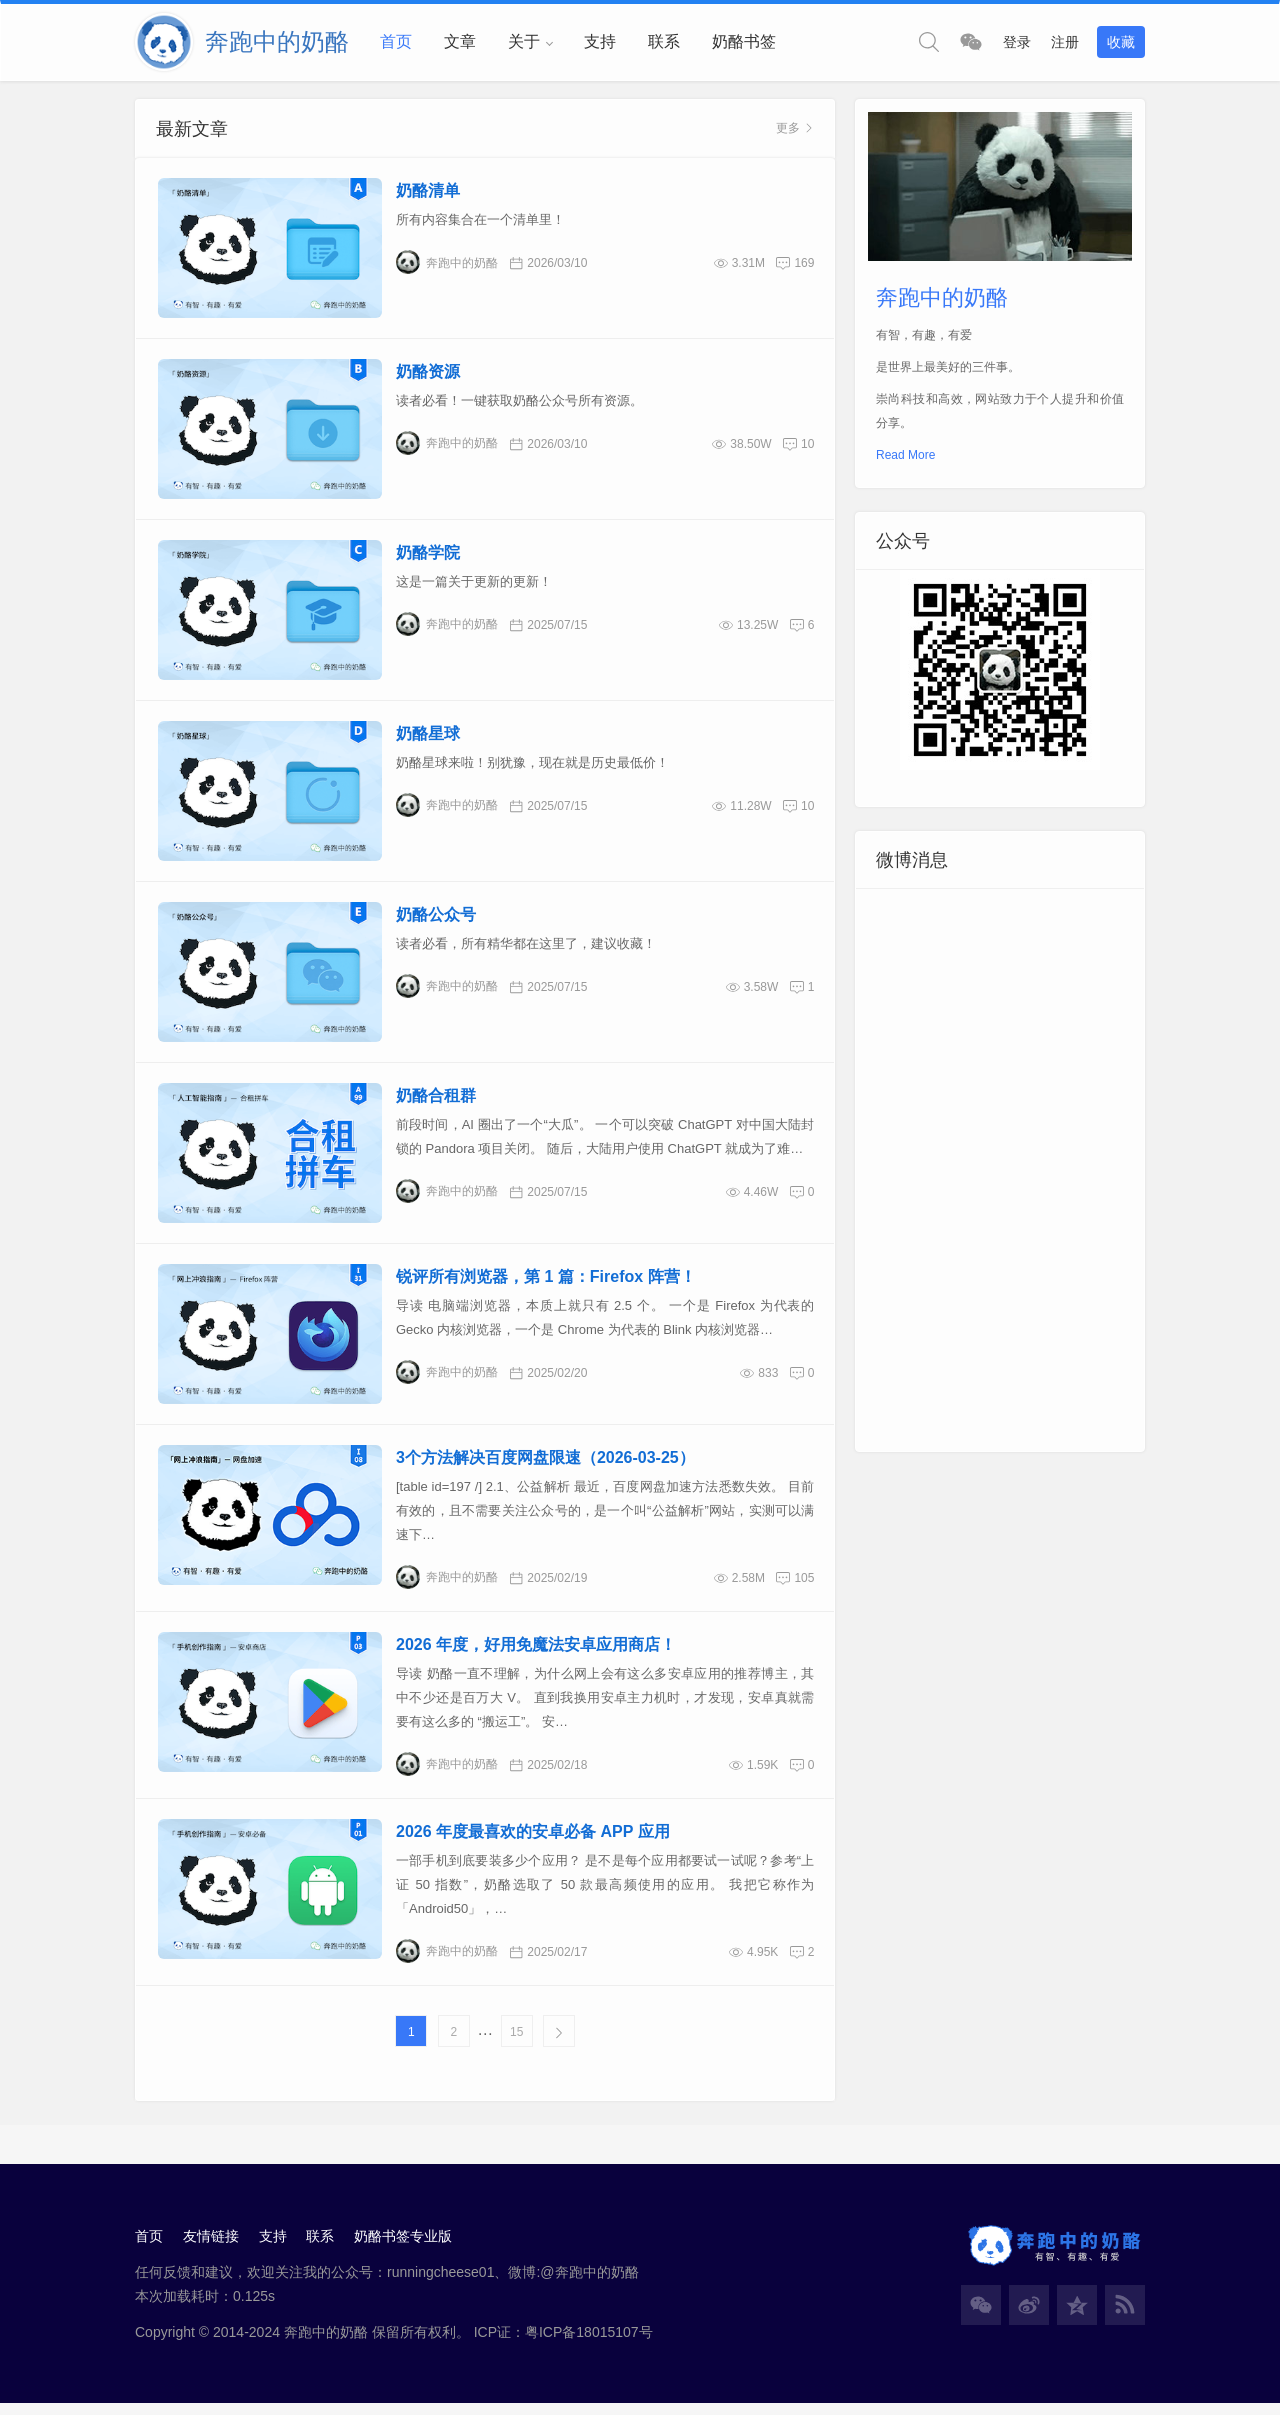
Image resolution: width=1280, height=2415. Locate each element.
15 (516, 2042)
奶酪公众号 (436, 920)
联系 (664, 41)
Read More (905, 456)
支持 (600, 41)
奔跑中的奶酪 (447, 263)
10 (807, 446)
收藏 (1121, 42)
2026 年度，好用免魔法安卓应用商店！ (536, 1654)
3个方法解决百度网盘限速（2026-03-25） (545, 1467)
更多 (795, 129)
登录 (1017, 42)
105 (804, 1588)
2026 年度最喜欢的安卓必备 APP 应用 (533, 1841)
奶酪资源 (428, 373)
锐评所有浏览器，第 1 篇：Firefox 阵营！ (546, 1285)
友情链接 (211, 2247)
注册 (1065, 42)
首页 (396, 41)
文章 (460, 41)
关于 (524, 41)
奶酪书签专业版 (404, 2247)
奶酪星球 (428, 738)
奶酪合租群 (436, 1102)
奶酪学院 (428, 556)
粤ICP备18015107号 (589, 2343)
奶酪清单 (428, 191)
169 (804, 264)
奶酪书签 (744, 41)
